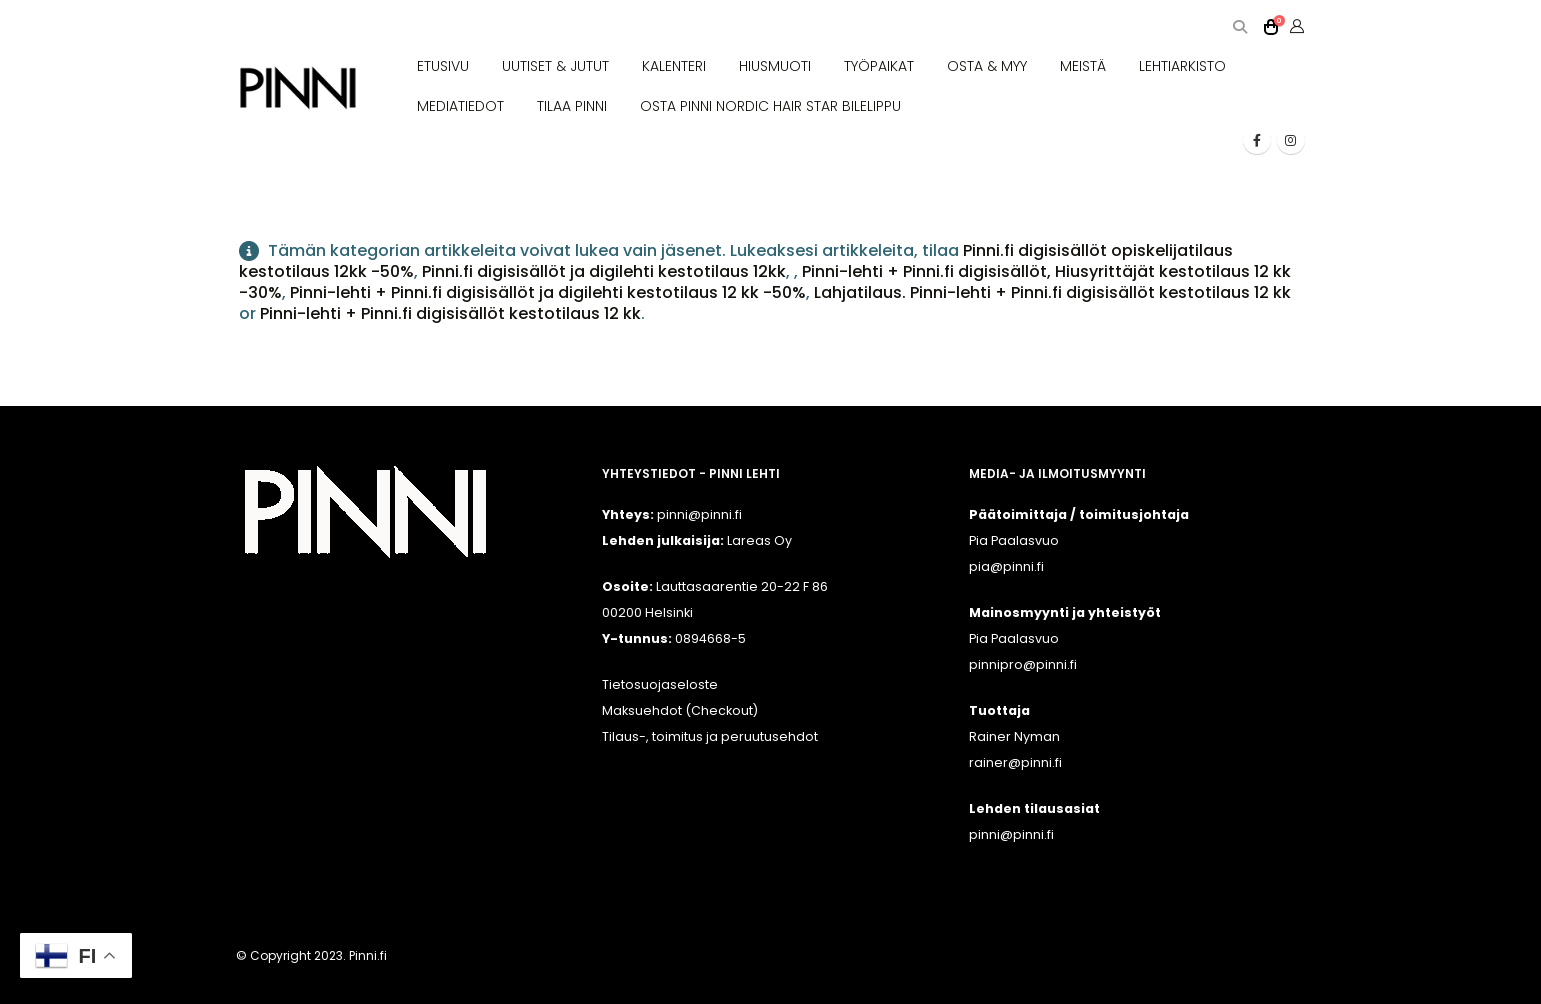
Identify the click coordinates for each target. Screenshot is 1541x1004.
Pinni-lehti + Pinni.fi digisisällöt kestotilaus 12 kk (450, 313)
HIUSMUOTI (775, 66)
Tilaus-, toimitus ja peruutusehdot (710, 736)
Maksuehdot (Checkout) (680, 710)
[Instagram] (1291, 140)
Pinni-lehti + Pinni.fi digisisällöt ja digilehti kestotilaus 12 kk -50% (548, 292)
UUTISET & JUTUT (555, 66)
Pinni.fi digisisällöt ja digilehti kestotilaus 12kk (604, 271)
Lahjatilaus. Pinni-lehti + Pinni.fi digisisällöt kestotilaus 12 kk (1052, 292)
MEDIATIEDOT (460, 106)
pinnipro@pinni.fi (1023, 664)
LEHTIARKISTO (1182, 66)
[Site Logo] (298, 88)
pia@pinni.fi (1006, 566)
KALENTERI (674, 66)
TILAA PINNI (572, 106)
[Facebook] (1257, 140)
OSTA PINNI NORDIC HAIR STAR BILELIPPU (770, 106)
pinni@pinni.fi (1011, 834)
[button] (1240, 27)
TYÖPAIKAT (879, 66)
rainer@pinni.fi (1015, 762)
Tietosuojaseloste (660, 684)
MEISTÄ (1083, 66)
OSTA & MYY (987, 66)
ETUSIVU (443, 66)
